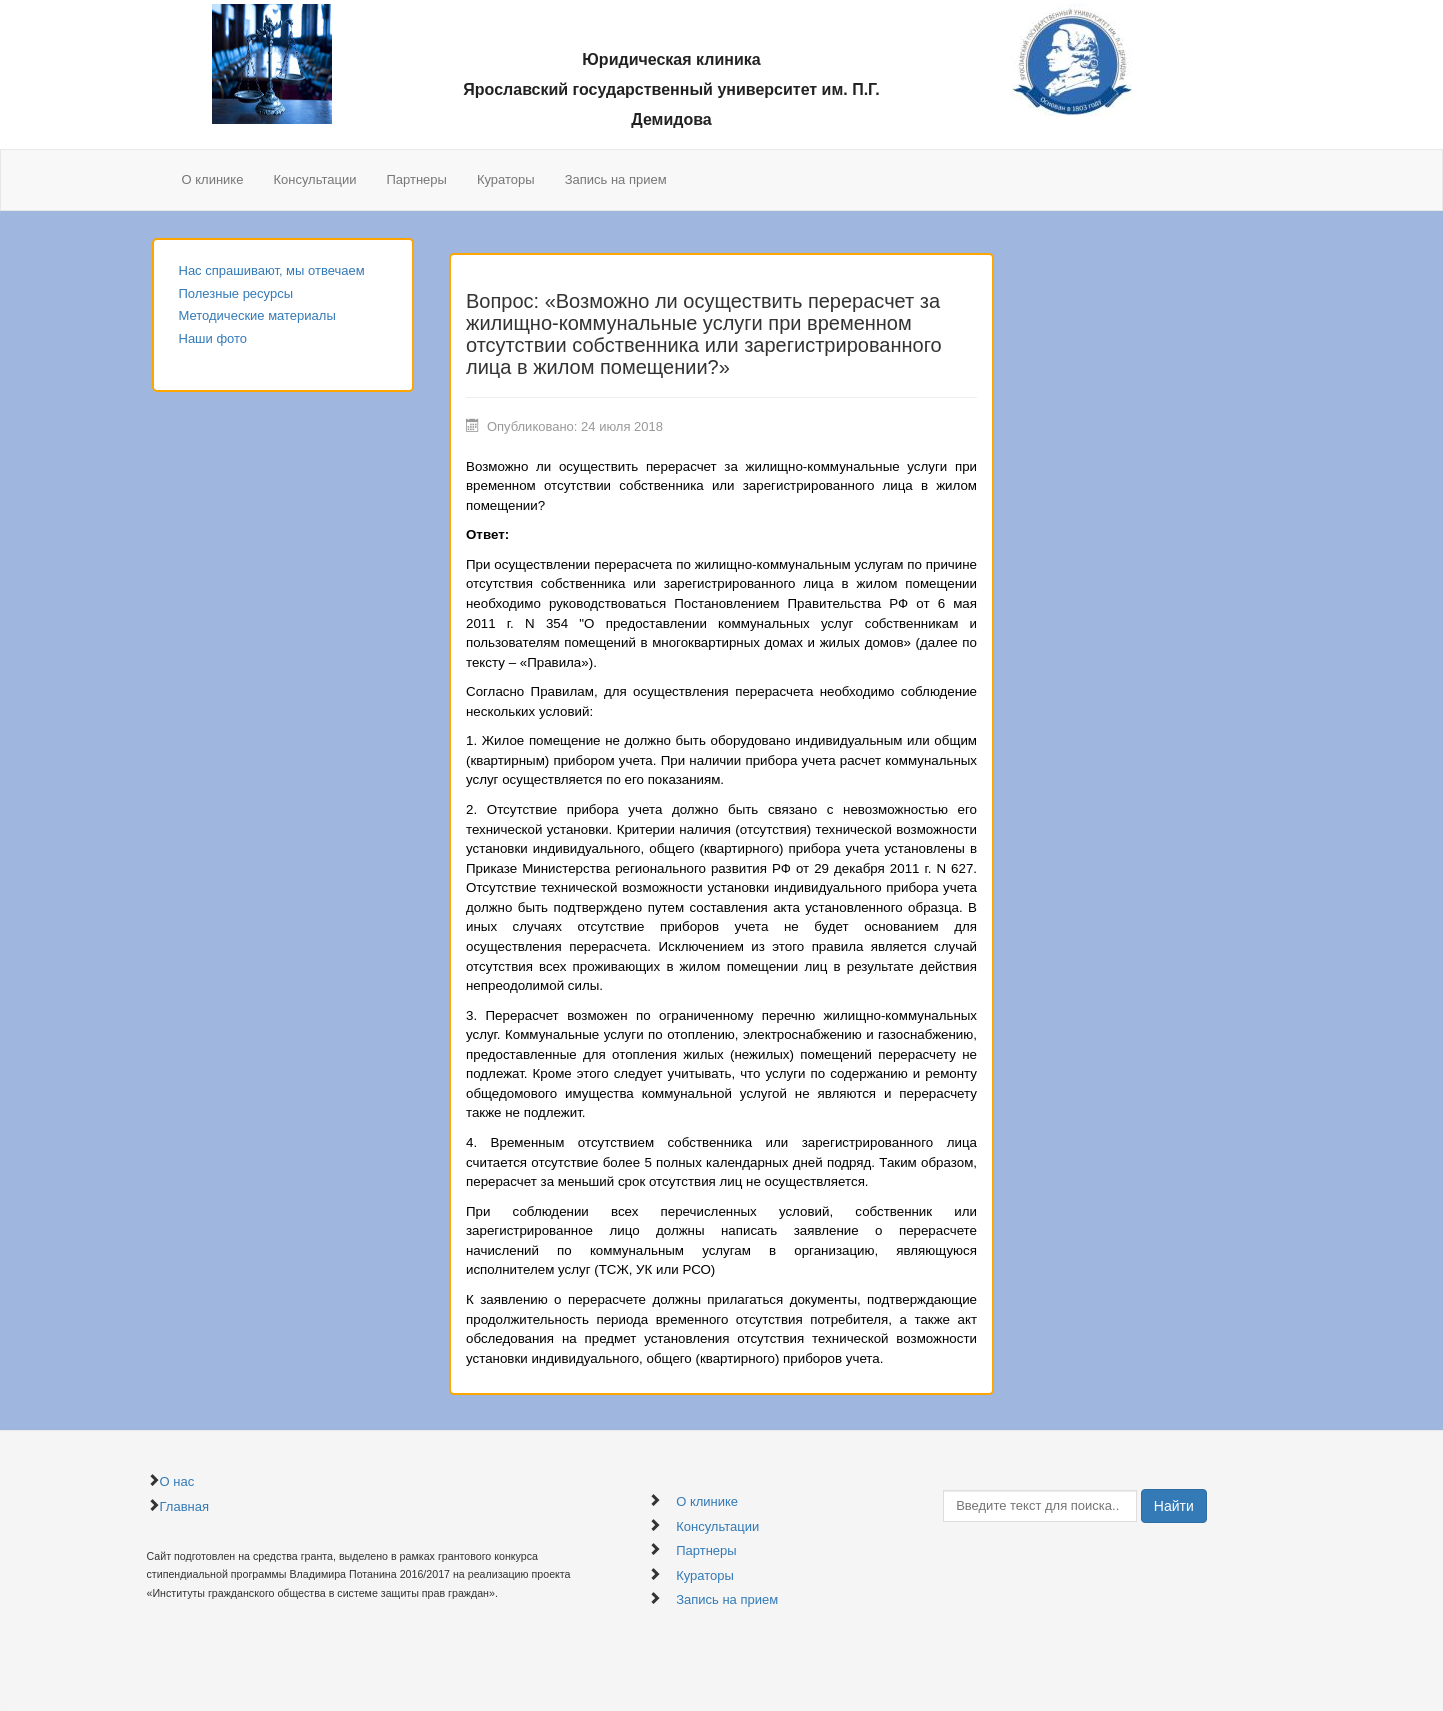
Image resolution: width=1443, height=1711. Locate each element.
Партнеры (416, 179)
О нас (177, 1481)
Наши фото (213, 338)
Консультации (314, 179)
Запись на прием (616, 179)
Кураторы (506, 179)
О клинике (213, 179)
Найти (1174, 1506)
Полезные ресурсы (236, 293)
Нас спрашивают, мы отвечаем (272, 270)
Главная (184, 1506)
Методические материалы (257, 315)
